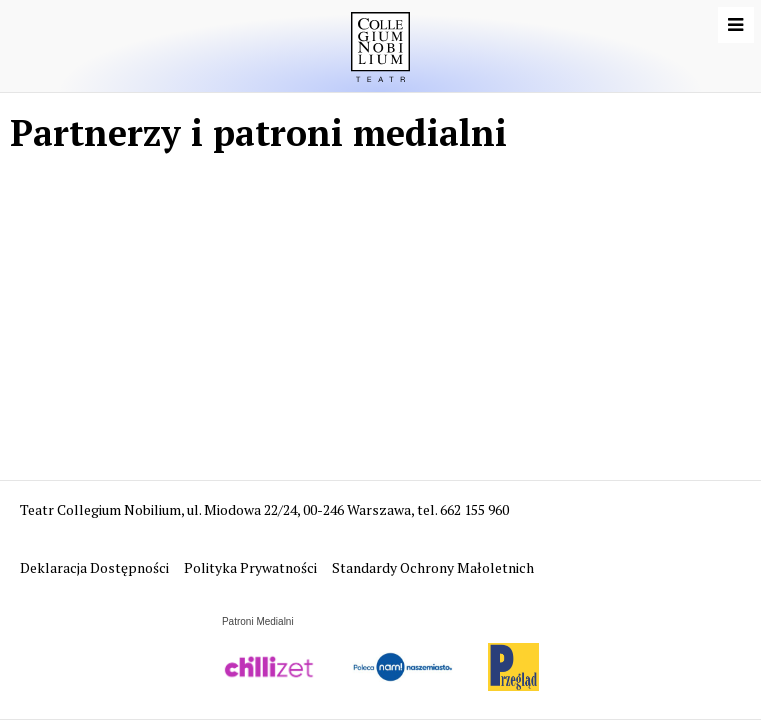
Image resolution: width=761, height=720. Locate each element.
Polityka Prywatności (252, 567)
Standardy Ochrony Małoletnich (433, 567)
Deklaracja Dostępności (96, 567)
